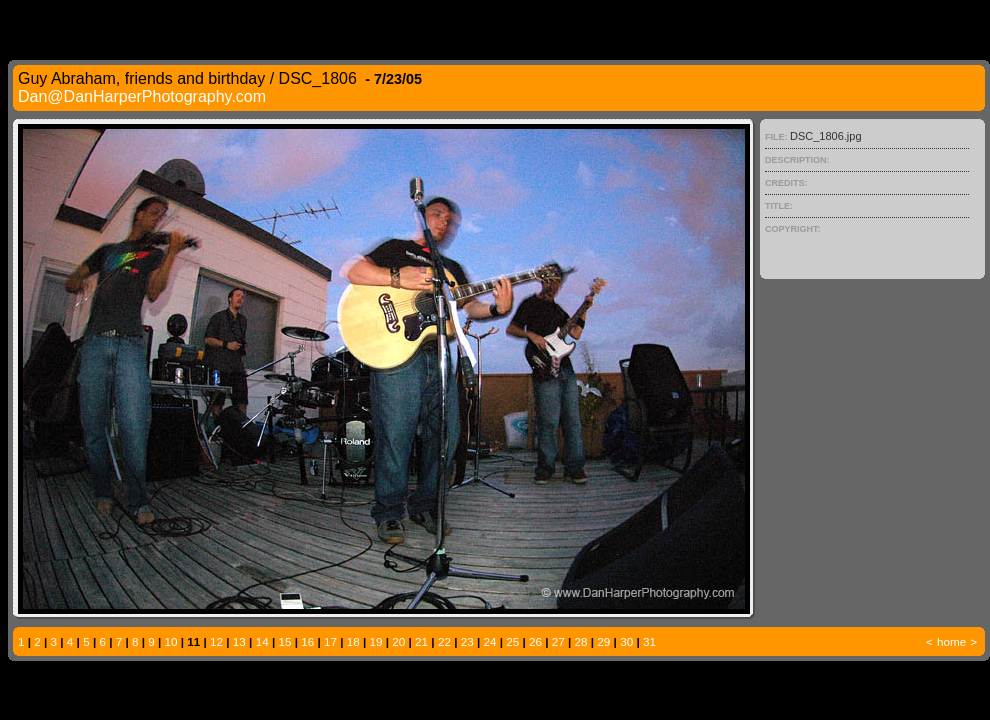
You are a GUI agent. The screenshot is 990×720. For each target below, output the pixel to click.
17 (330, 641)
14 (262, 641)
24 (489, 641)
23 (467, 641)
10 (171, 641)
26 (535, 641)
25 (512, 641)
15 (284, 641)
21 (421, 641)
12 (216, 641)
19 (376, 641)
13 (239, 641)
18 (353, 641)
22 (444, 641)
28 (581, 641)
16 (307, 641)
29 (603, 641)
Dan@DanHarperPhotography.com (142, 96)
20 (398, 641)
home (951, 641)
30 (626, 641)
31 (649, 641)
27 (558, 641)
